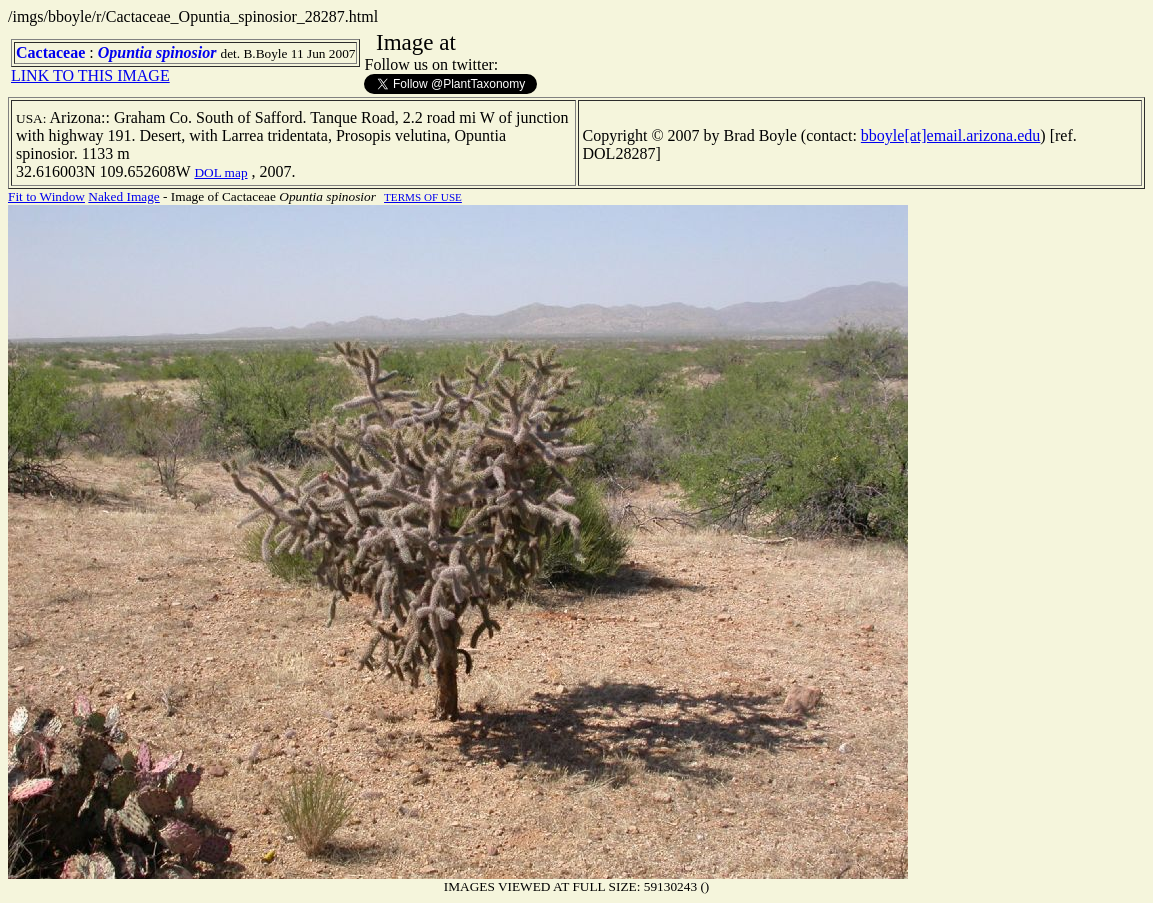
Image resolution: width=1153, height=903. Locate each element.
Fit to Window (46, 196)
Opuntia (125, 52)
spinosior (186, 52)
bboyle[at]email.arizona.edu (950, 135)
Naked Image (123, 196)
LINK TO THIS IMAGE (90, 75)
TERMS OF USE (423, 197)
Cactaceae (50, 52)
